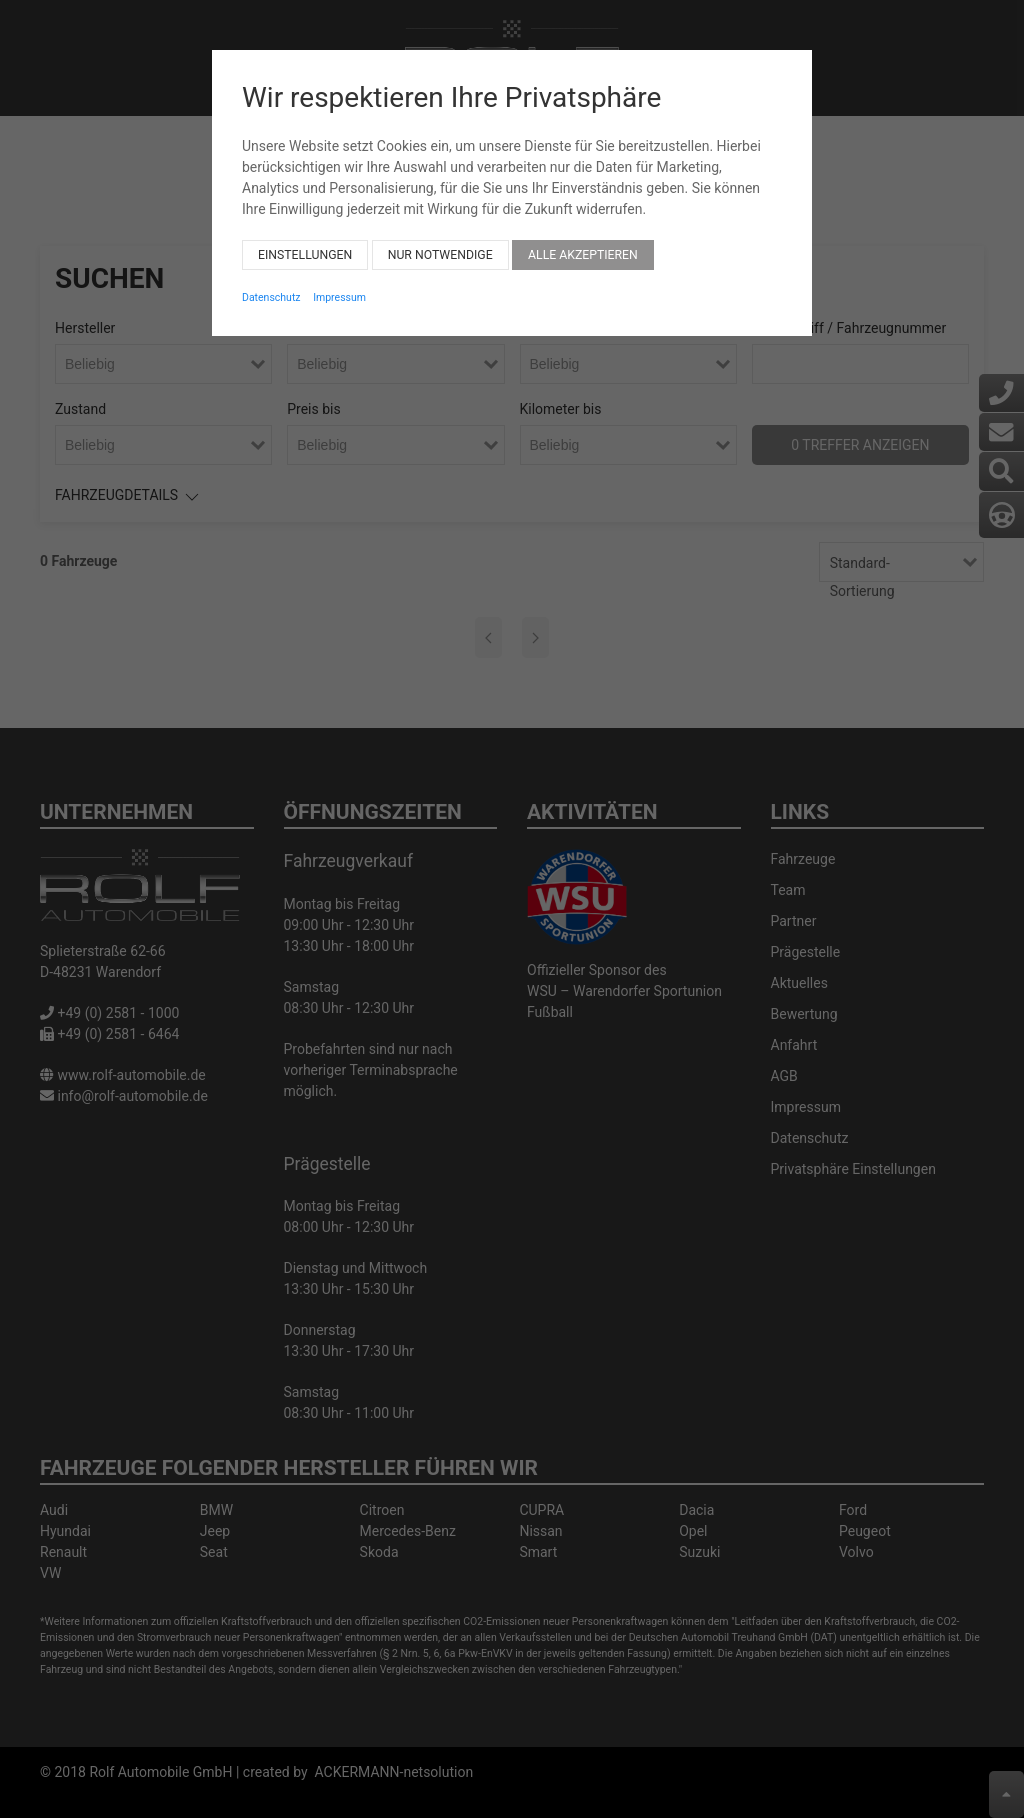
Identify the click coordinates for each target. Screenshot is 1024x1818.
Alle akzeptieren (583, 244)
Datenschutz (271, 286)
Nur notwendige (440, 244)
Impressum (339, 286)
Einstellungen (305, 244)
